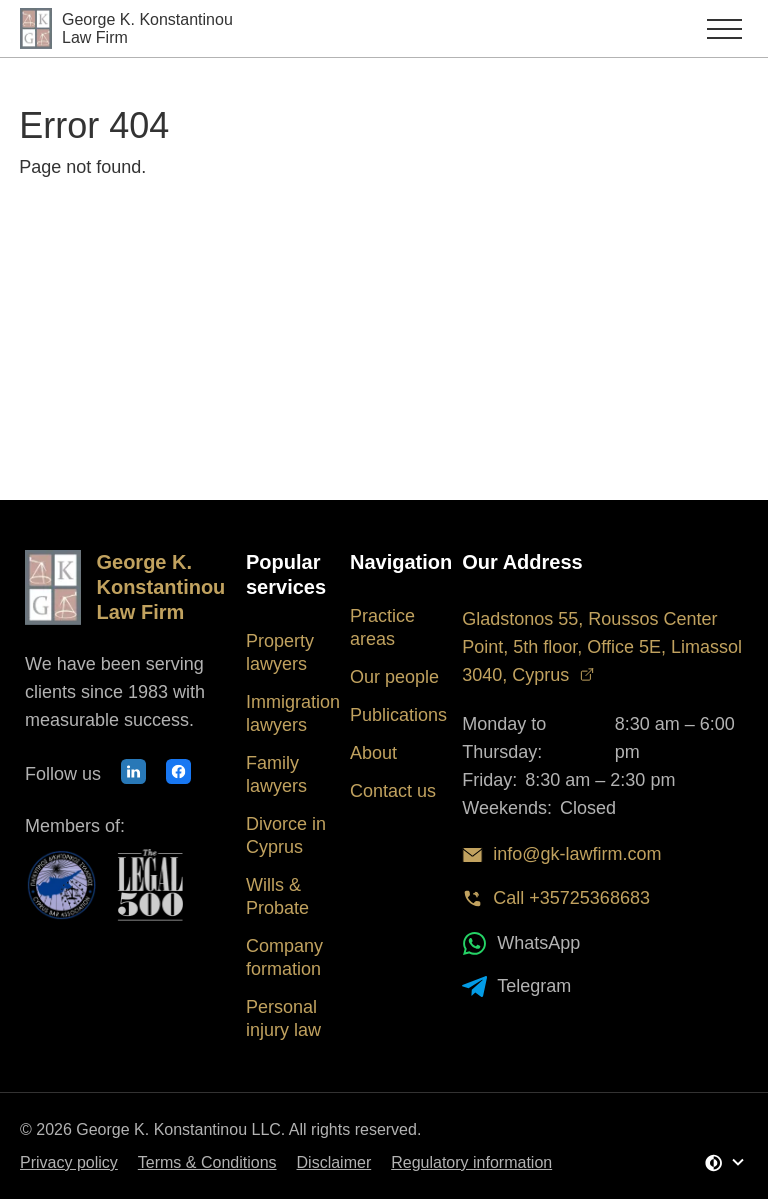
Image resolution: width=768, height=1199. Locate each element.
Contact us (393, 791)
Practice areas (382, 627)
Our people (394, 677)
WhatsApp (521, 943)
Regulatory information (471, 1162)
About (373, 753)
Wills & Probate (277, 896)
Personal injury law (283, 1018)
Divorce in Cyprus (286, 835)
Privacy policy (69, 1162)
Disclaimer (334, 1162)
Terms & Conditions (207, 1162)
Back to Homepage (126, 225)
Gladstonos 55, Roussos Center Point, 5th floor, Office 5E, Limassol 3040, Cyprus (602, 647)
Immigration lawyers (293, 713)
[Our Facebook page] (178, 774)
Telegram (516, 986)
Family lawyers (276, 774)
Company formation (284, 957)
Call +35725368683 (556, 898)
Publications (398, 715)
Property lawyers (280, 652)
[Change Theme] (725, 1163)
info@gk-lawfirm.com (561, 854)
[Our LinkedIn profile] (133, 774)
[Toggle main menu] (675, 29)
